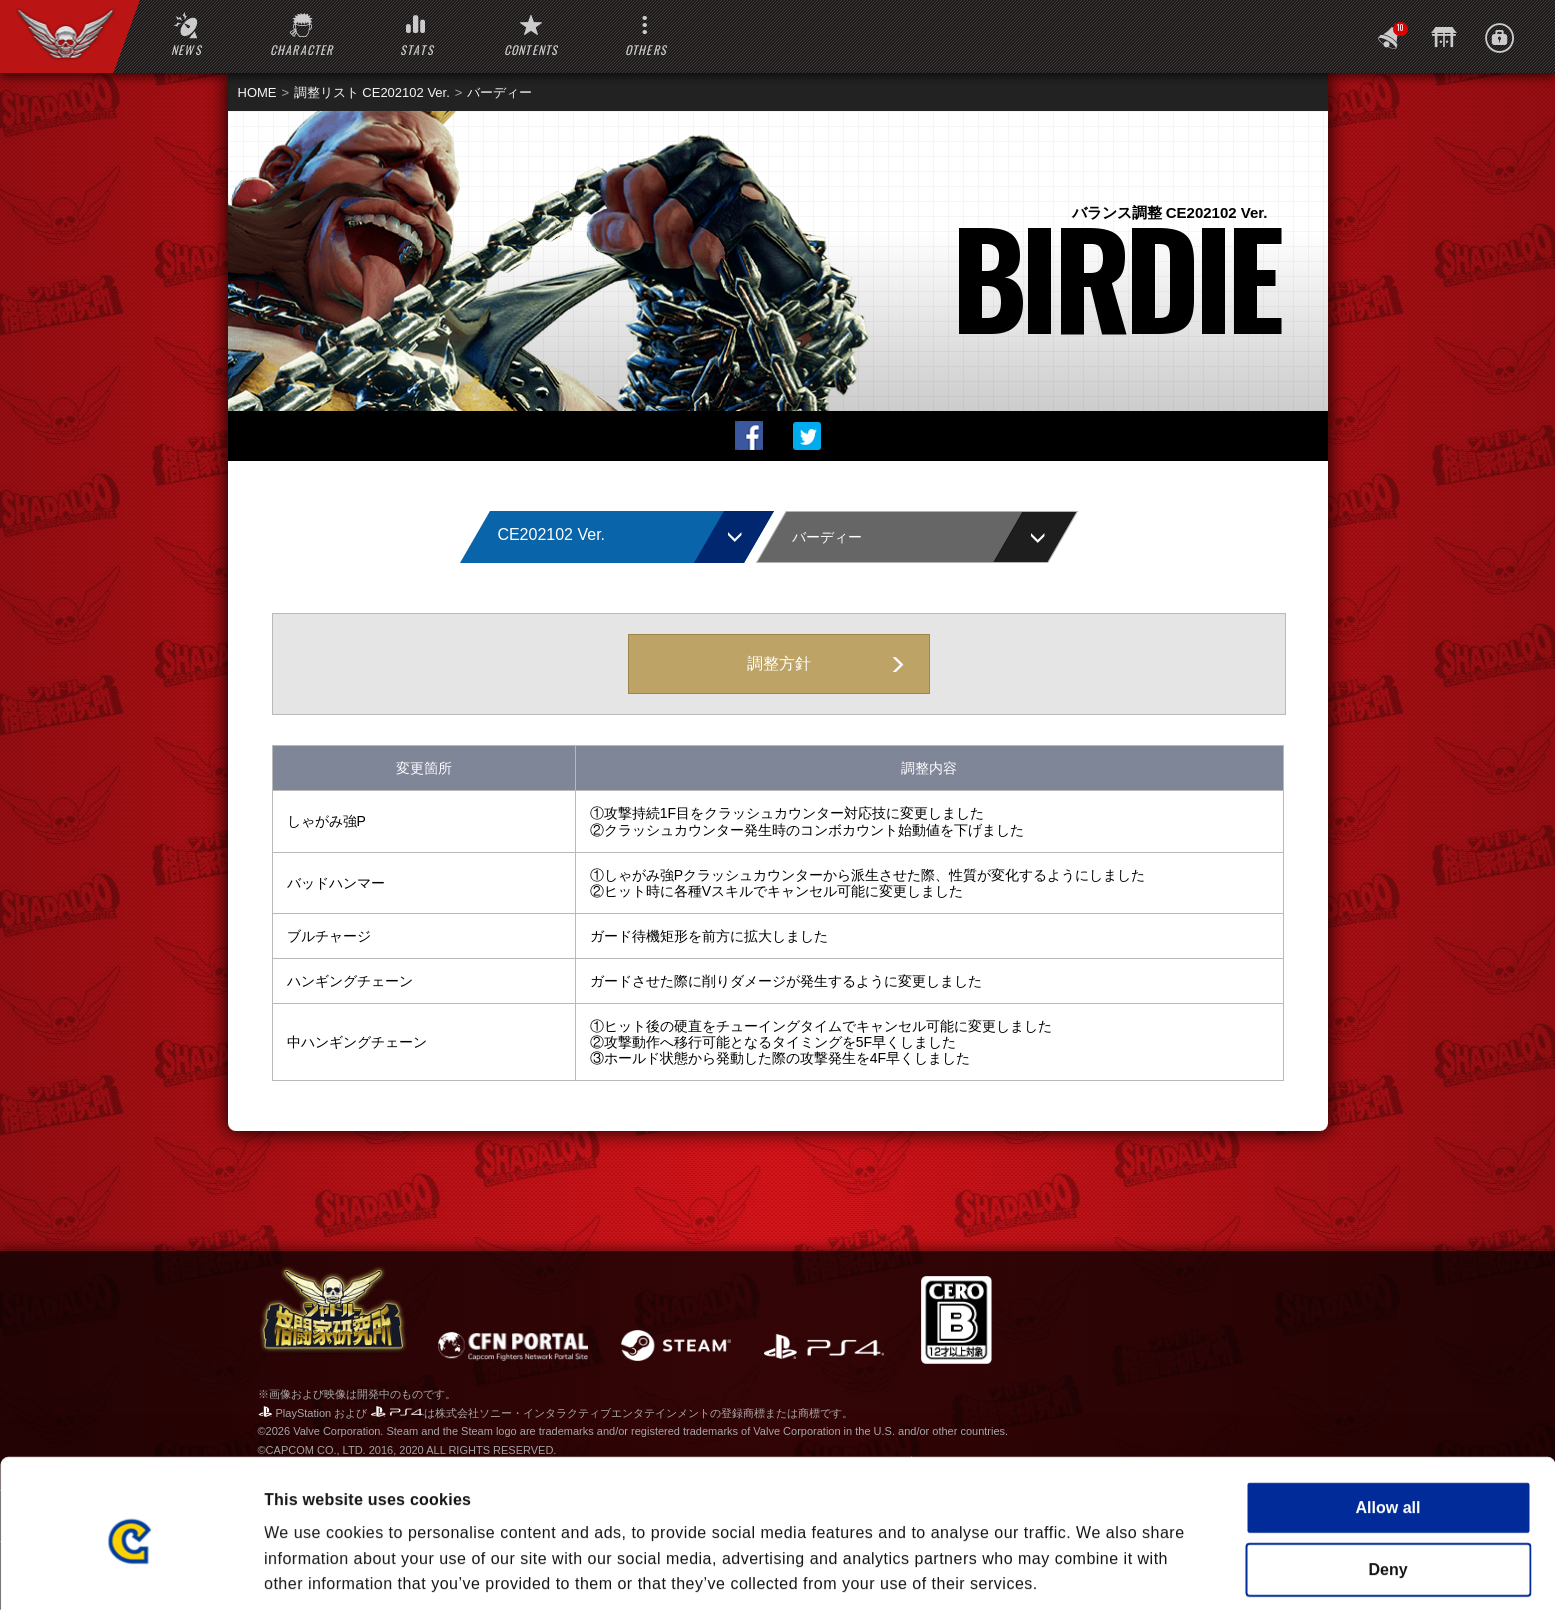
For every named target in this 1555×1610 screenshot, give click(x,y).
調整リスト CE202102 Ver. (372, 92)
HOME (257, 92)
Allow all (1388, 1426)
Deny (1387, 1488)
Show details (1087, 1569)
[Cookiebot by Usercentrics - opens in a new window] (129, 1570)
